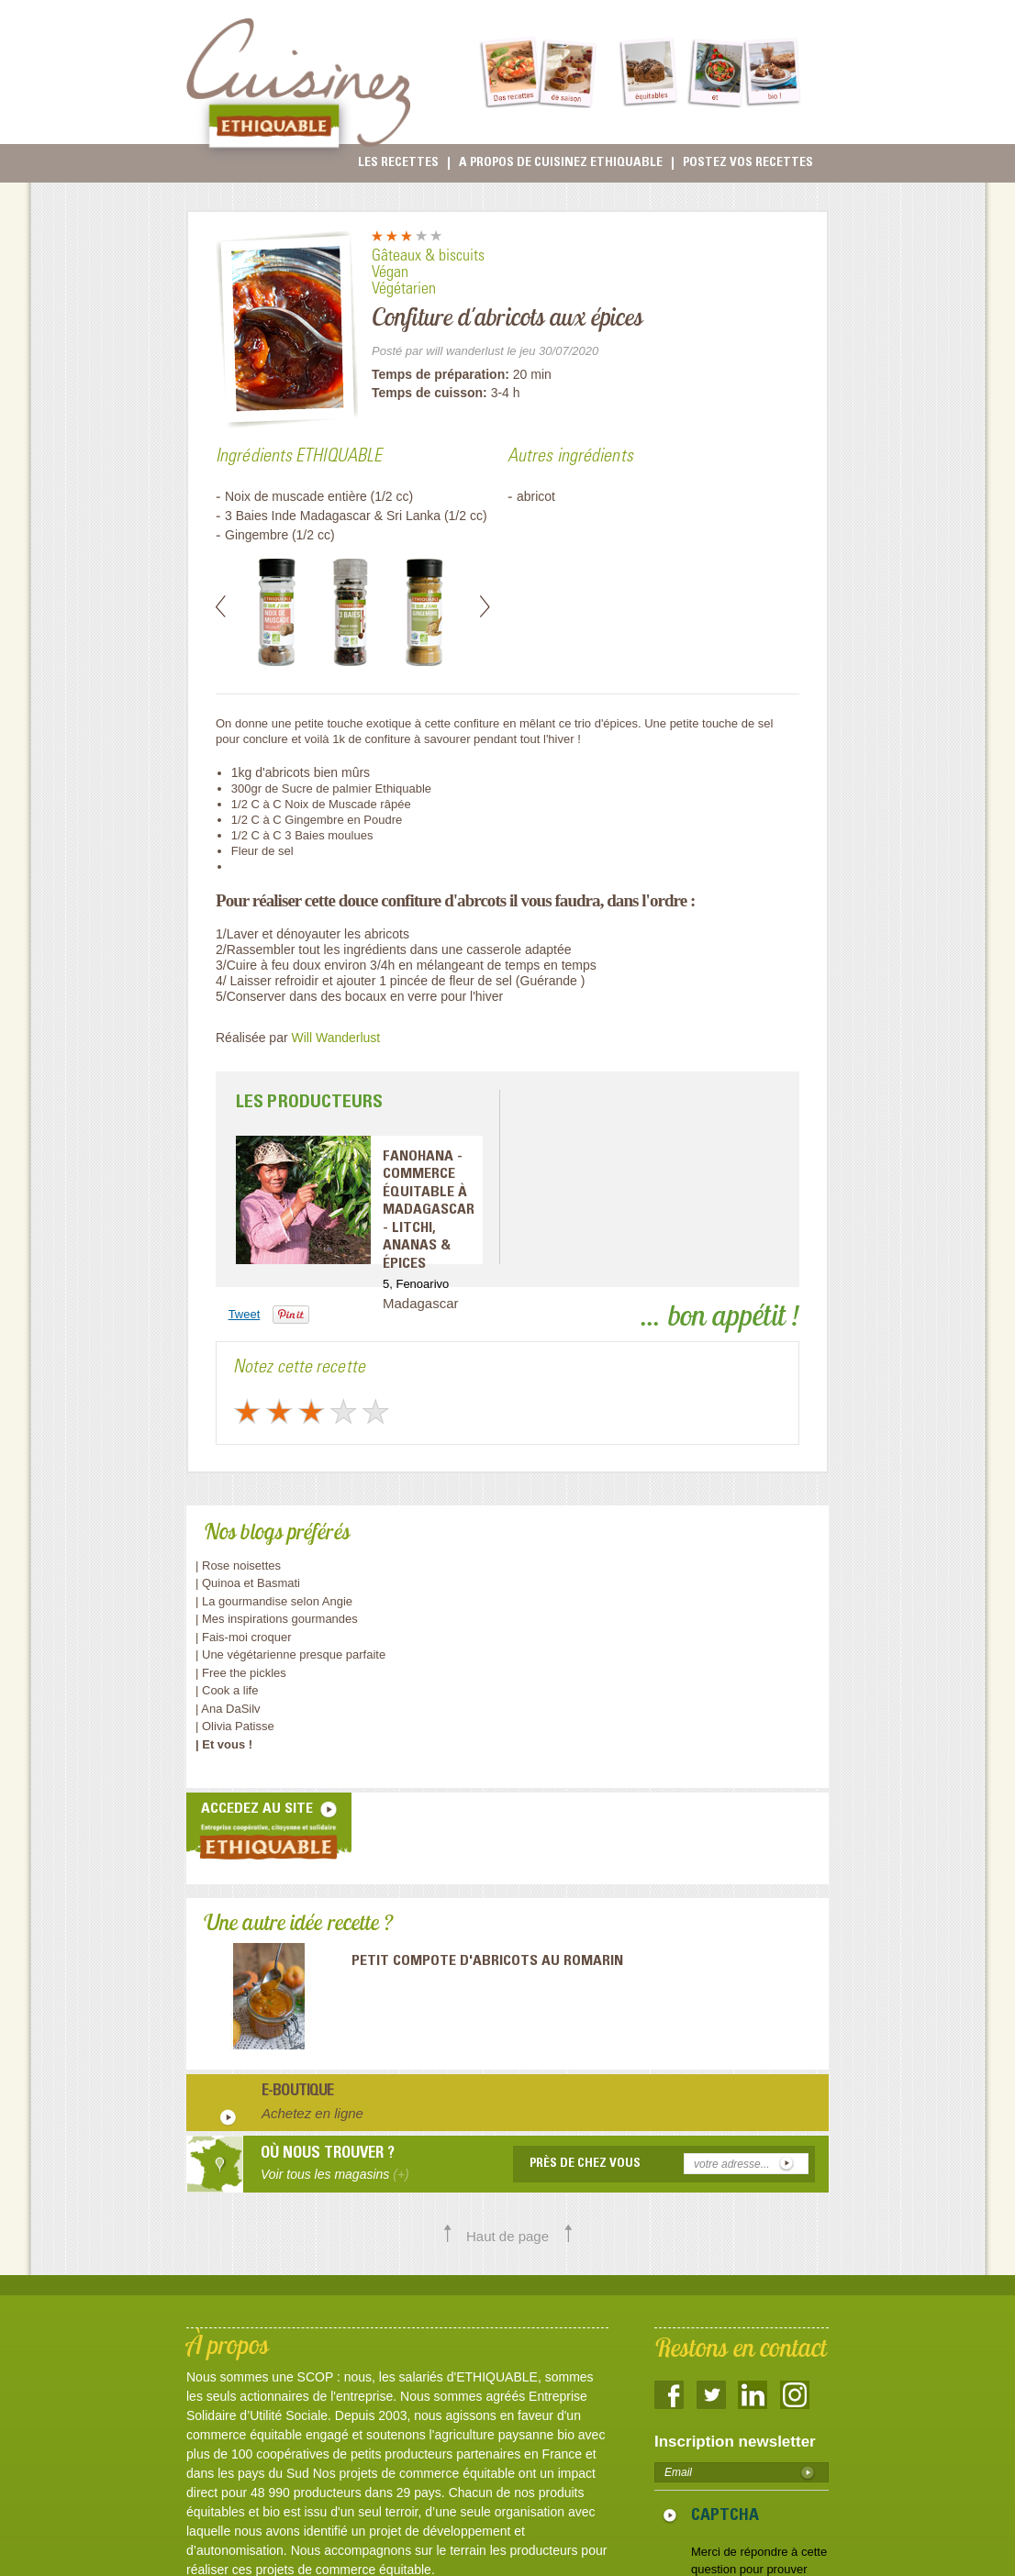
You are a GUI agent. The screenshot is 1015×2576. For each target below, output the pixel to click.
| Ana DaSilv (228, 1708)
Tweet (245, 1314)
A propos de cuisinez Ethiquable (561, 163)
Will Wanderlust (336, 1037)
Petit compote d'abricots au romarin (487, 1961)
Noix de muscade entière (296, 496)
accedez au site (257, 1809)
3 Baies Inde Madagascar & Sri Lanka (334, 515)
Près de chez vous (585, 2164)
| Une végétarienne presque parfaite (290, 1654)
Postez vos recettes (748, 163)
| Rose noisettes (238, 1565)
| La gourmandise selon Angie (273, 1601)
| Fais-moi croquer (245, 1637)
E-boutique (298, 2092)
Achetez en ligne (312, 2113)
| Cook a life (226, 1690)
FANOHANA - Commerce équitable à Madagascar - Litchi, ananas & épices (428, 1210)
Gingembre (256, 534)
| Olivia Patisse (234, 1726)
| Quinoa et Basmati (247, 1583)
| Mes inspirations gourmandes (276, 1619)
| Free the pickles (240, 1673)
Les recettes (398, 163)
